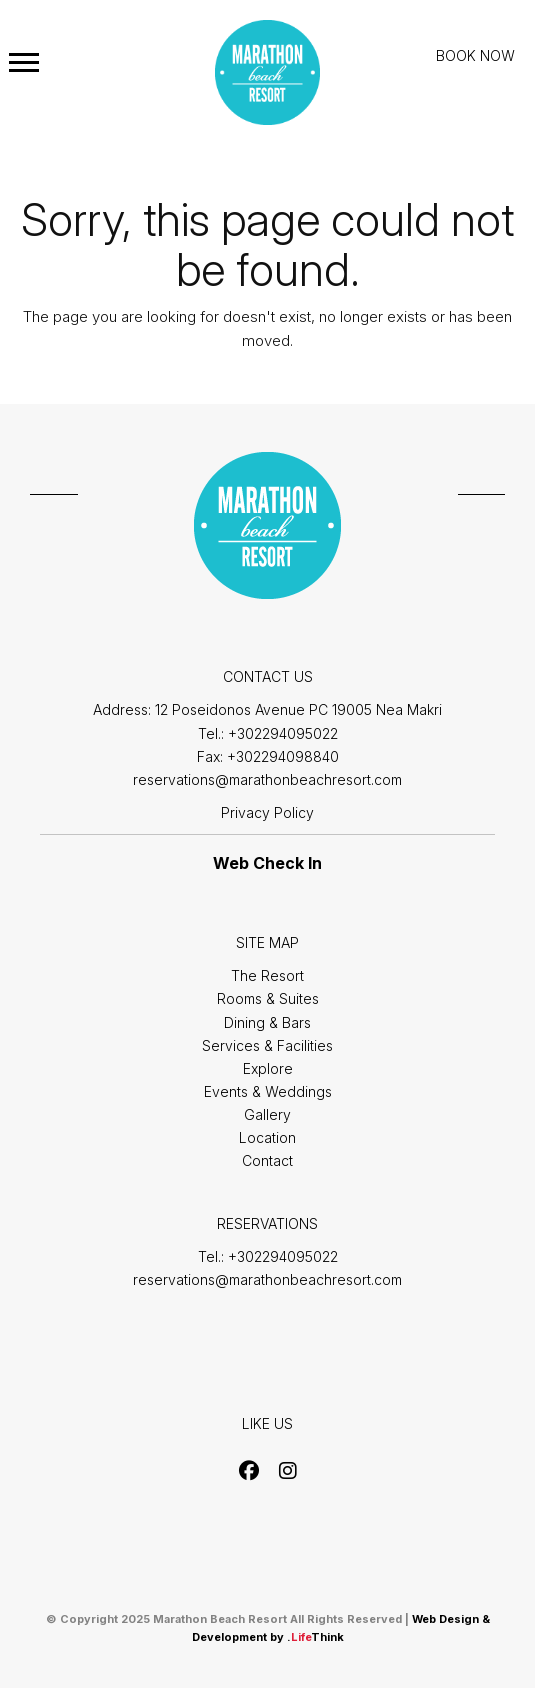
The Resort (267, 975)
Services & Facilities (267, 1045)
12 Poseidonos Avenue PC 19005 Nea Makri (298, 709)
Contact (267, 1160)
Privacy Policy (267, 812)
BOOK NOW (475, 55)
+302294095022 (283, 733)
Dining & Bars (267, 1022)
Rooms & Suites (268, 998)
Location (267, 1137)
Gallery (267, 1114)
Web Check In (267, 863)
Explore (268, 1068)
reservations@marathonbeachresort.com (267, 779)
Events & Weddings (268, 1091)
